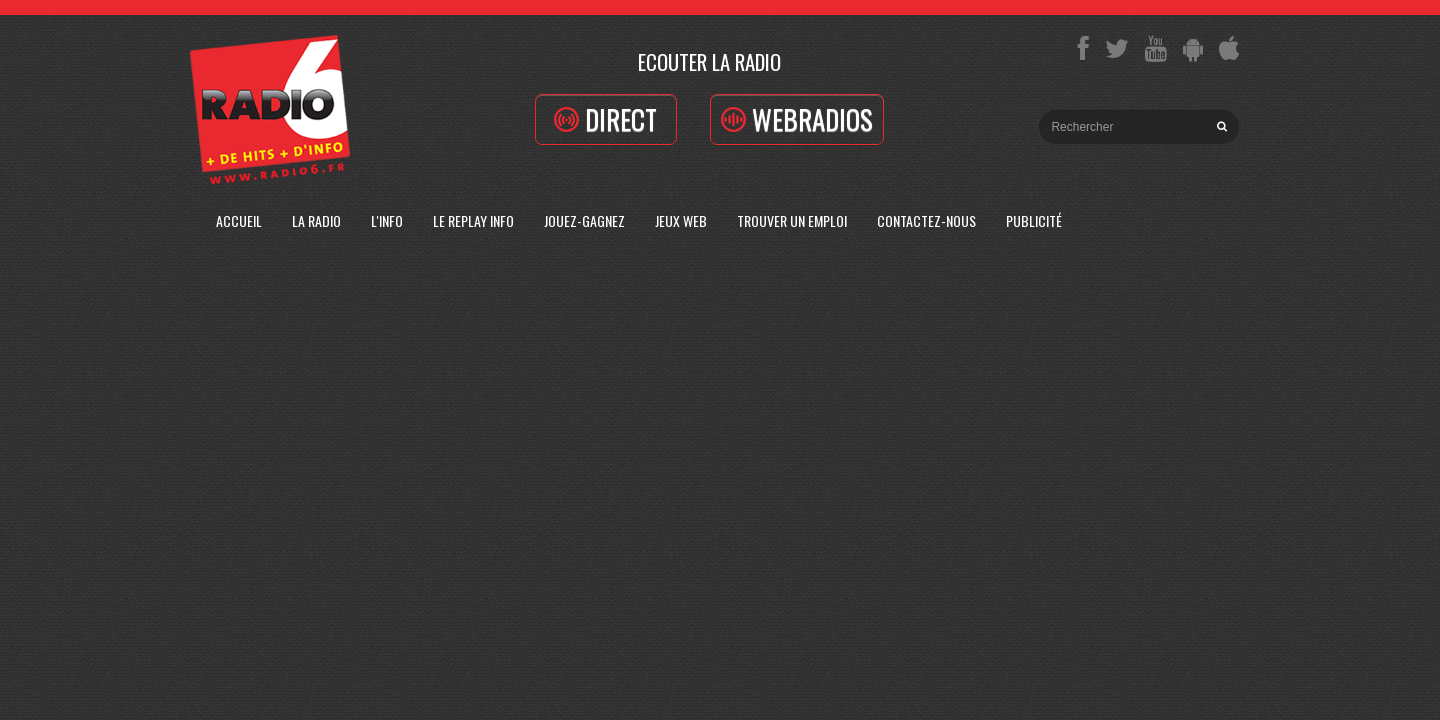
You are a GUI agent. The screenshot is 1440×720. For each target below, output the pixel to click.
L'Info (387, 220)
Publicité (1034, 220)
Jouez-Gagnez (584, 220)
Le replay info (473, 220)
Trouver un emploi (792, 220)
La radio (316, 220)
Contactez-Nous (926, 220)
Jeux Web (681, 220)
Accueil (239, 220)
